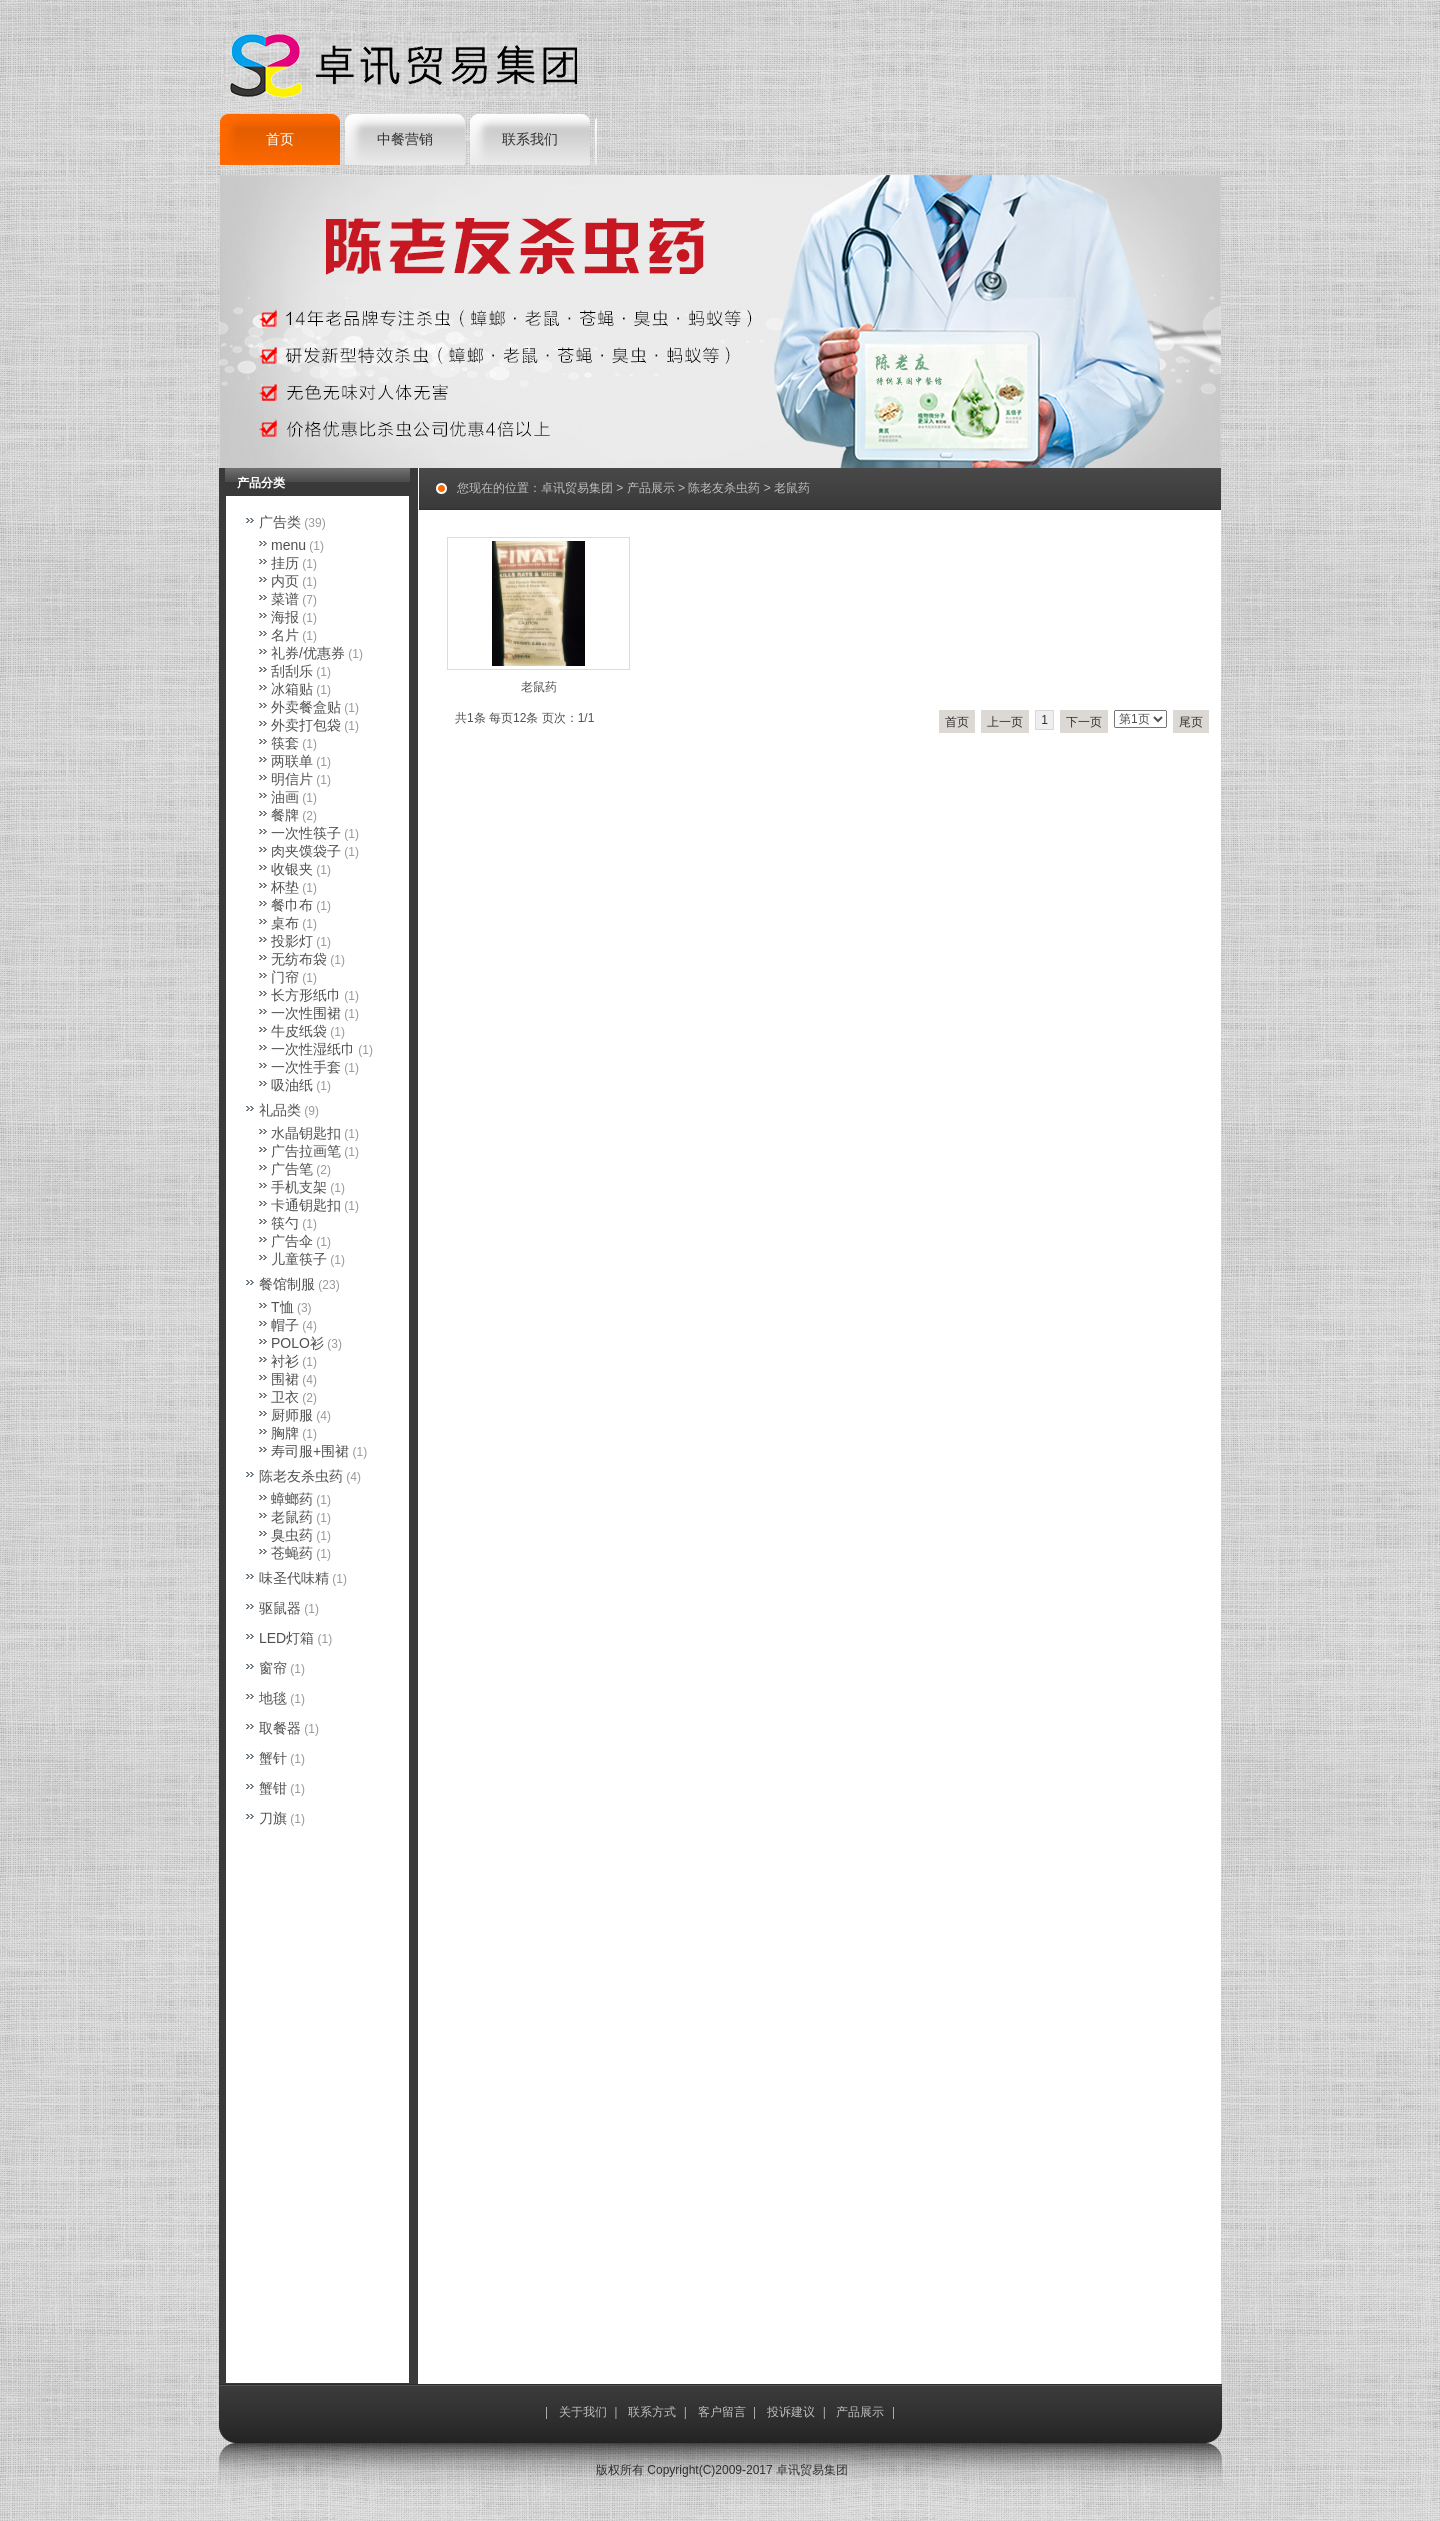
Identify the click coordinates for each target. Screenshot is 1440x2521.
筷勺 (285, 1223)
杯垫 (285, 887)
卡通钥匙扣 (306, 1205)
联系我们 (530, 139)
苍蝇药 (292, 1553)
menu (288, 545)
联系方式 (652, 2412)
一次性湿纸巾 (313, 1049)
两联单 (292, 761)
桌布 (285, 923)
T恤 (282, 1307)
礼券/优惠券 (308, 653)
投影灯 (292, 941)
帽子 (285, 1325)
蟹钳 (273, 1788)
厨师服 (292, 1415)
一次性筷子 (306, 833)
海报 (285, 617)
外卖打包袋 (306, 725)
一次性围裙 (306, 1013)
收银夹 (292, 869)
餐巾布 (292, 905)
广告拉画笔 (306, 1151)
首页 (280, 139)
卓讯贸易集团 (577, 488)
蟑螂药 (292, 1499)
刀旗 (273, 1818)
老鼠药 (792, 488)
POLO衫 (297, 1343)
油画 (285, 797)
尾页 (1191, 722)
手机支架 (299, 1187)
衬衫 (285, 1361)
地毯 (273, 1698)
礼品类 (280, 1110)
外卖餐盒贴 (306, 707)
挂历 (285, 563)
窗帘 (273, 1668)
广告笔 (292, 1169)
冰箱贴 (292, 689)
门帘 (285, 977)
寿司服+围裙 (310, 1451)
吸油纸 (292, 1085)
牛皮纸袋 (299, 1031)
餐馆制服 (287, 1284)
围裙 (285, 1379)
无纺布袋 (299, 959)
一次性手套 (306, 1067)
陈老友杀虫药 (724, 488)
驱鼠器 (280, 1608)
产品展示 (651, 488)
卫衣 (285, 1397)
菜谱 (285, 599)
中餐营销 (405, 139)
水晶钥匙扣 (306, 1133)
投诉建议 (791, 2412)
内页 (285, 581)
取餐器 (280, 1728)
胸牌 (285, 1433)
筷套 (285, 743)
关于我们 (583, 2412)
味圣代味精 (294, 1578)
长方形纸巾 (306, 995)
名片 (285, 635)
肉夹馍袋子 (306, 851)
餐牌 (285, 815)
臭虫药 (292, 1535)
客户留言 (722, 2412)
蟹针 (273, 1758)
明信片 (292, 779)
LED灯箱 (286, 1638)
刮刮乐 (292, 671)
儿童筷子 (299, 1259)
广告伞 (292, 1241)
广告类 (280, 522)
